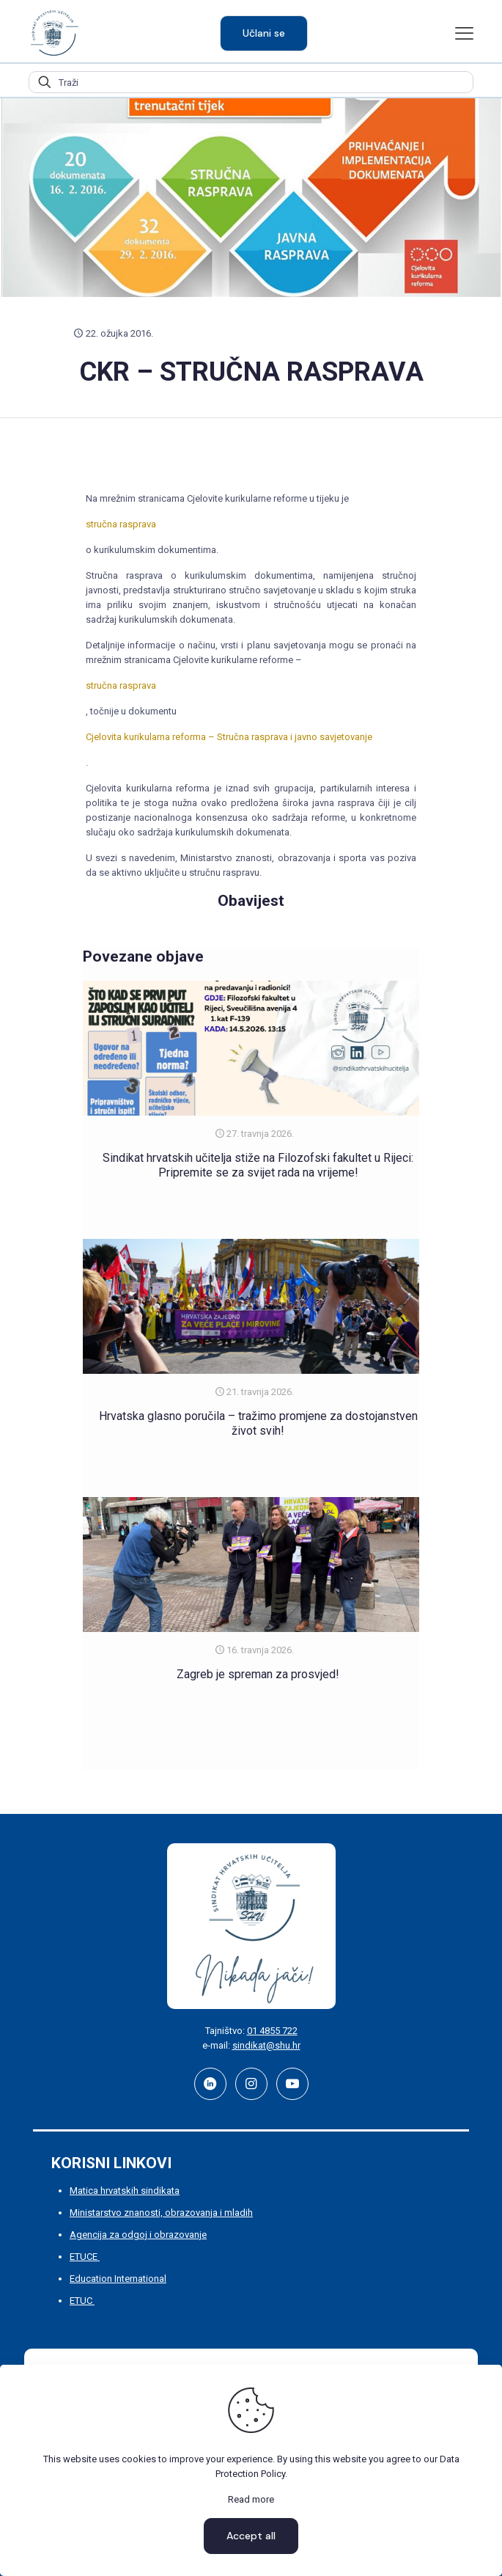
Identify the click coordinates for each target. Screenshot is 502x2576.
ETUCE (85, 2256)
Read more (251, 2499)
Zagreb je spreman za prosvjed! (258, 1674)
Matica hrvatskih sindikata (125, 2190)
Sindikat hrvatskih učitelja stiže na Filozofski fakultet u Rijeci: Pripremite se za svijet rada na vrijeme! (258, 1165)
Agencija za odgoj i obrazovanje (138, 2234)
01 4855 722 (272, 2030)
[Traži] (251, 82)
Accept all (251, 2535)
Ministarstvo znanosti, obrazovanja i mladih (161, 2212)
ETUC (82, 2300)
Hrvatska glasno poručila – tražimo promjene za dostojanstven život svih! (258, 1423)
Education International (118, 2278)
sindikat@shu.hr (266, 2045)
